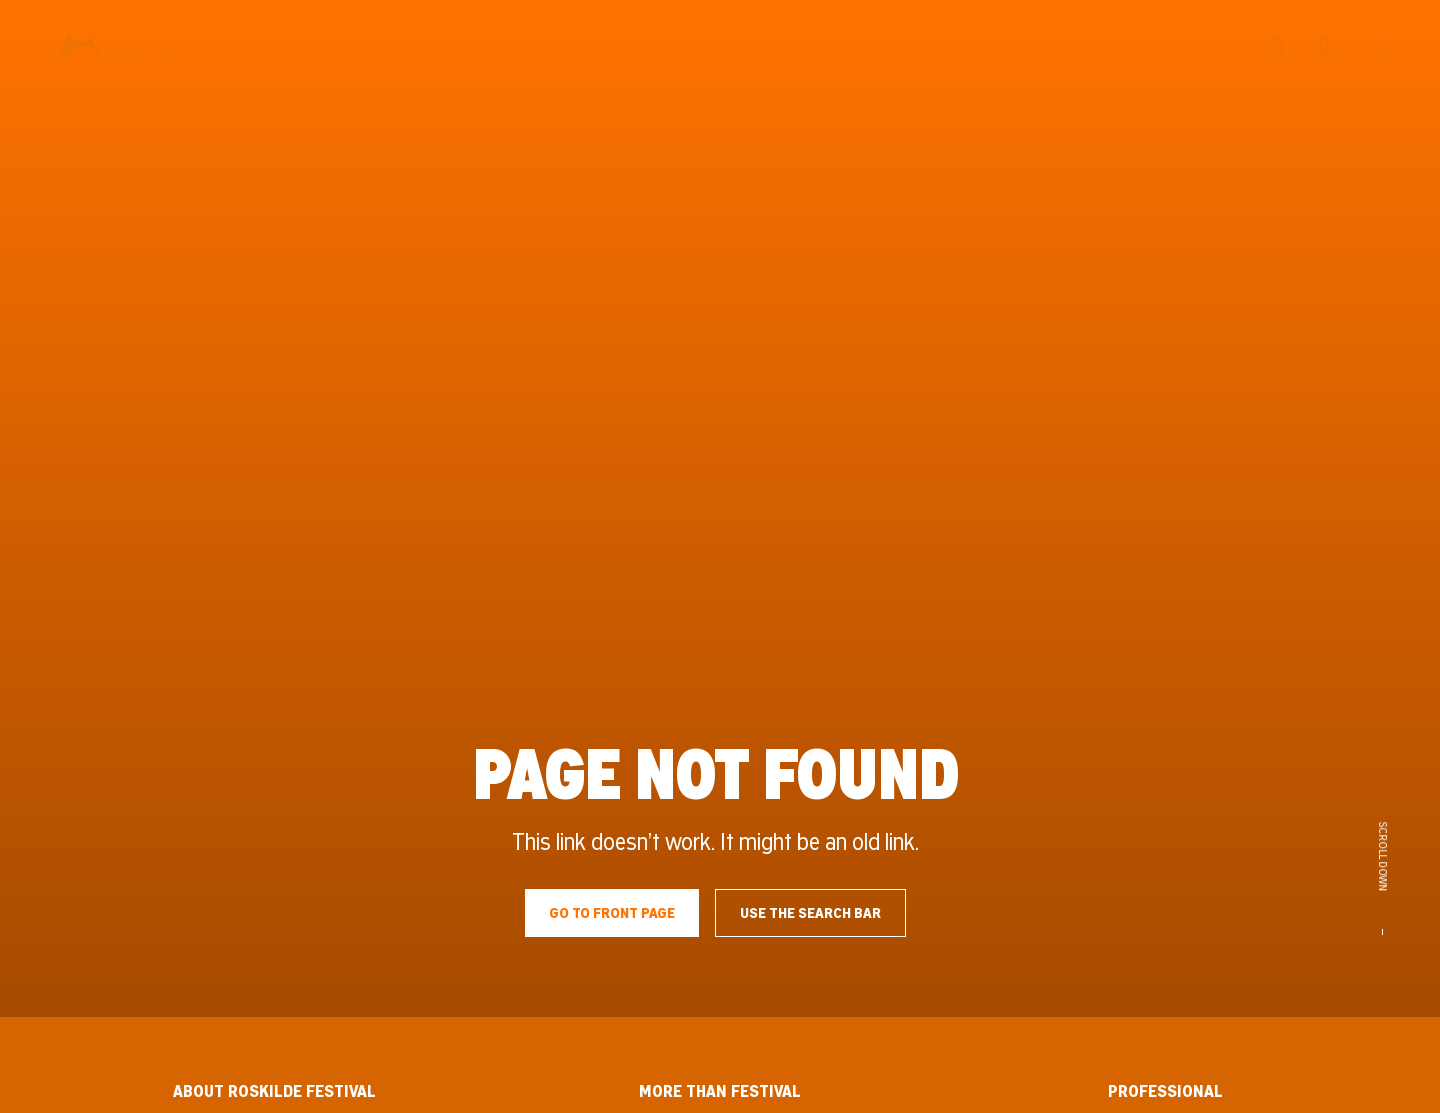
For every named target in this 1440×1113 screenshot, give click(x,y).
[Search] (1276, 48)
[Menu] (1372, 48)
